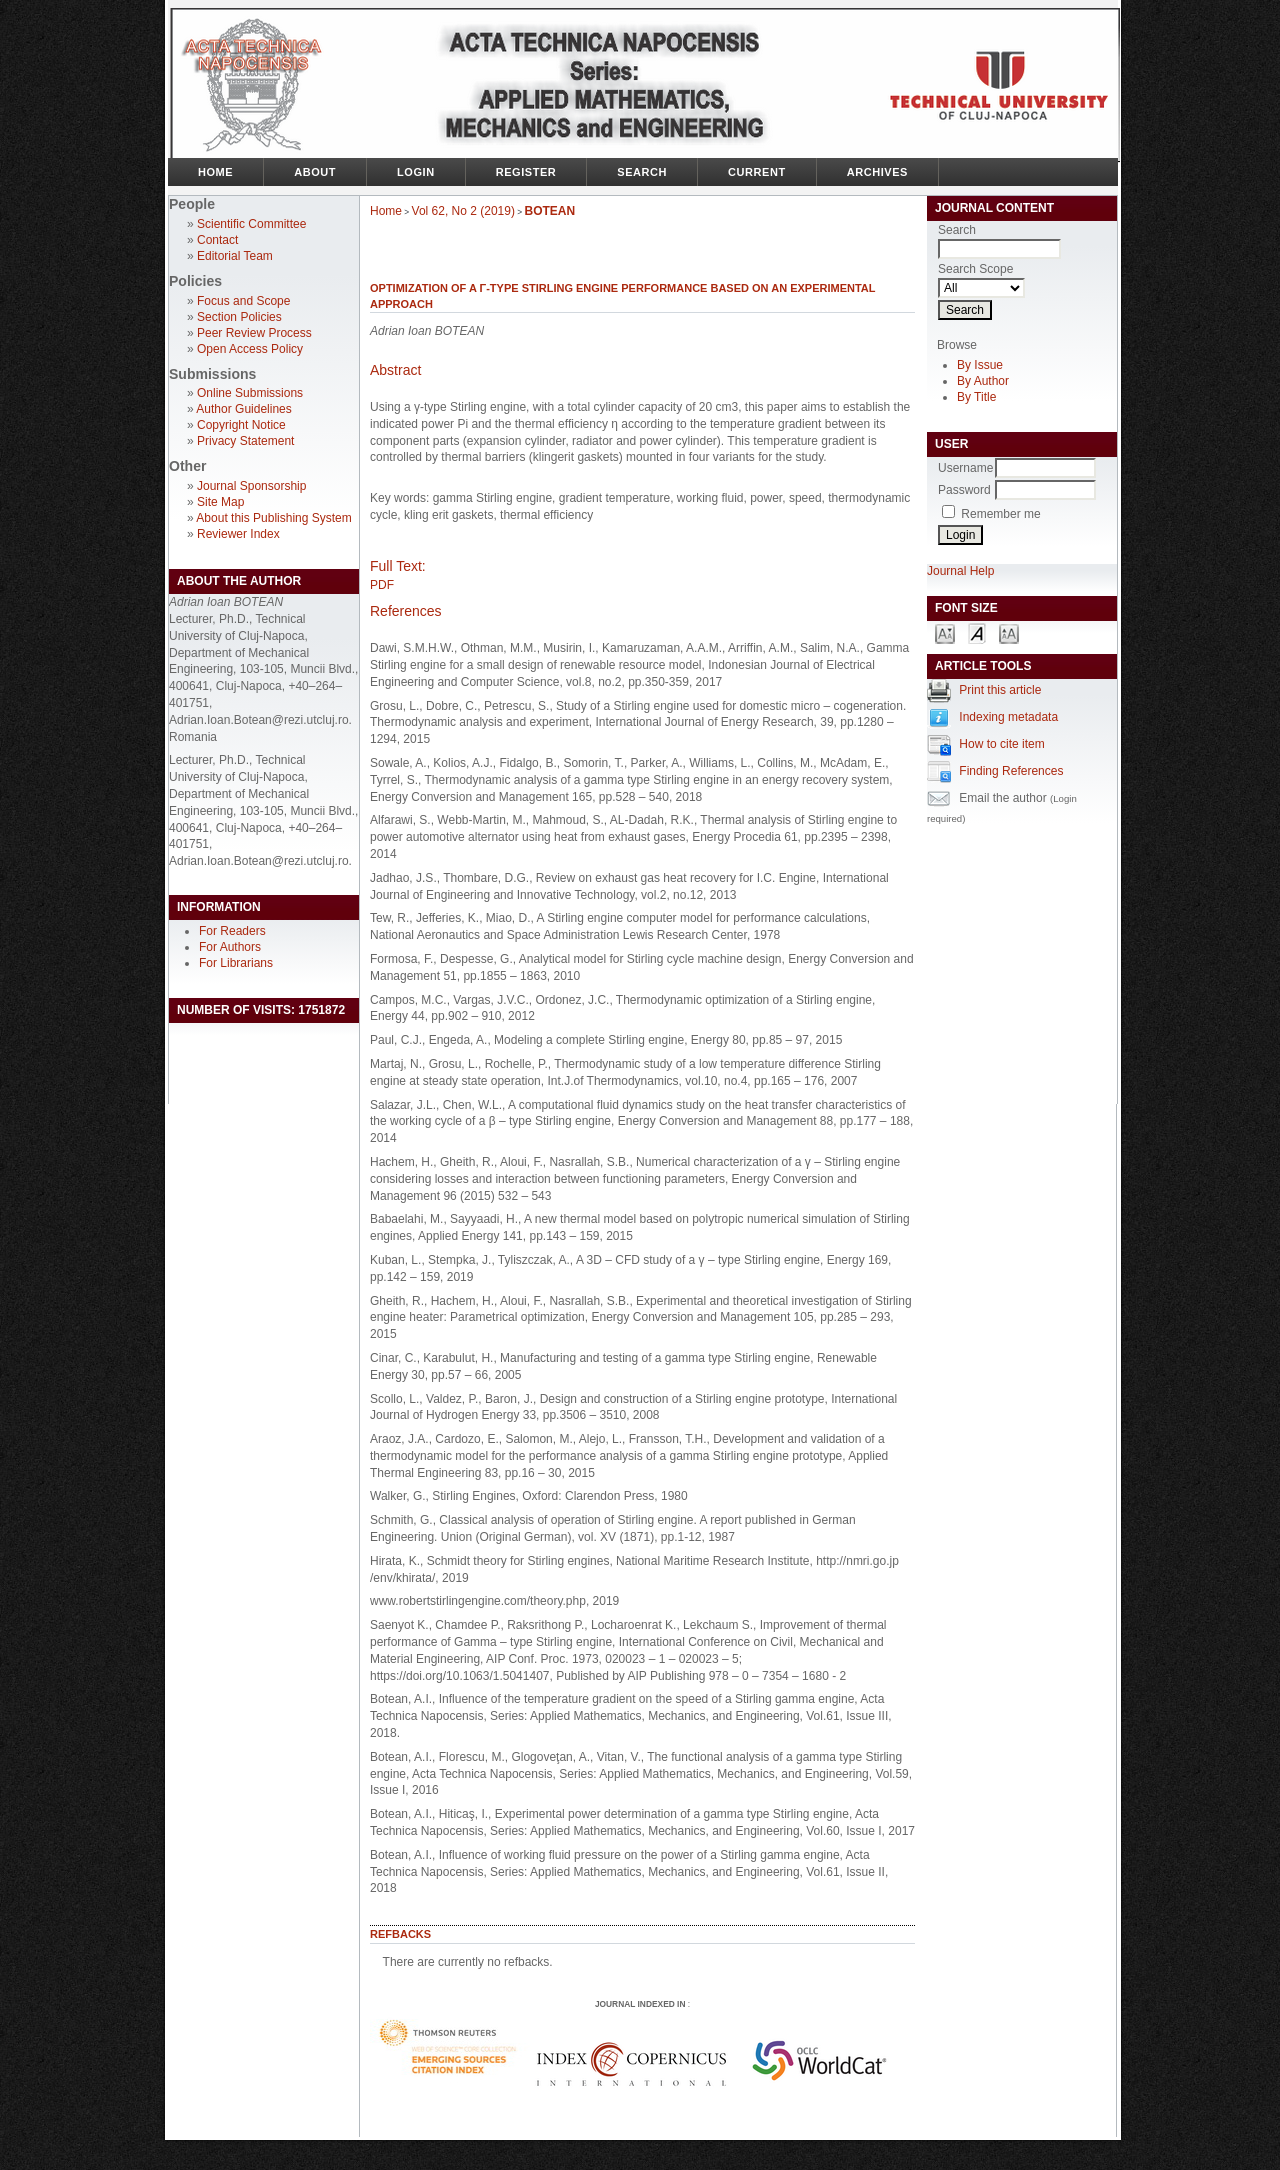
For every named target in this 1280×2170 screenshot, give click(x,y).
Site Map (220, 502)
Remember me (1000, 514)
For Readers (232, 931)
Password (964, 490)
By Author (983, 381)
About (315, 172)
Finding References (1011, 771)
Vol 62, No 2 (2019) (463, 211)
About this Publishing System (273, 518)
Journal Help (960, 571)
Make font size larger (1009, 632)
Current (757, 172)
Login (416, 172)
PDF (382, 585)
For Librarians (236, 963)
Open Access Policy (250, 349)
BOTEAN (550, 211)
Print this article (1000, 690)
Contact (217, 240)
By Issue (980, 365)
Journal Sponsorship (251, 486)
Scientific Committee (251, 224)
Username (965, 468)
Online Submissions (250, 393)
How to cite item (1001, 744)
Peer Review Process (254, 333)
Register (526, 172)
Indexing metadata (1008, 717)
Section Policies (239, 317)
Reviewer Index (238, 534)
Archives (877, 172)
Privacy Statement (245, 441)
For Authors (230, 947)
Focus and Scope (243, 301)
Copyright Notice (241, 425)
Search (642, 172)
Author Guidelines (243, 409)
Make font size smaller (945, 632)
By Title (976, 397)
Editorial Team (235, 256)
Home (215, 172)
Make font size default (977, 632)
